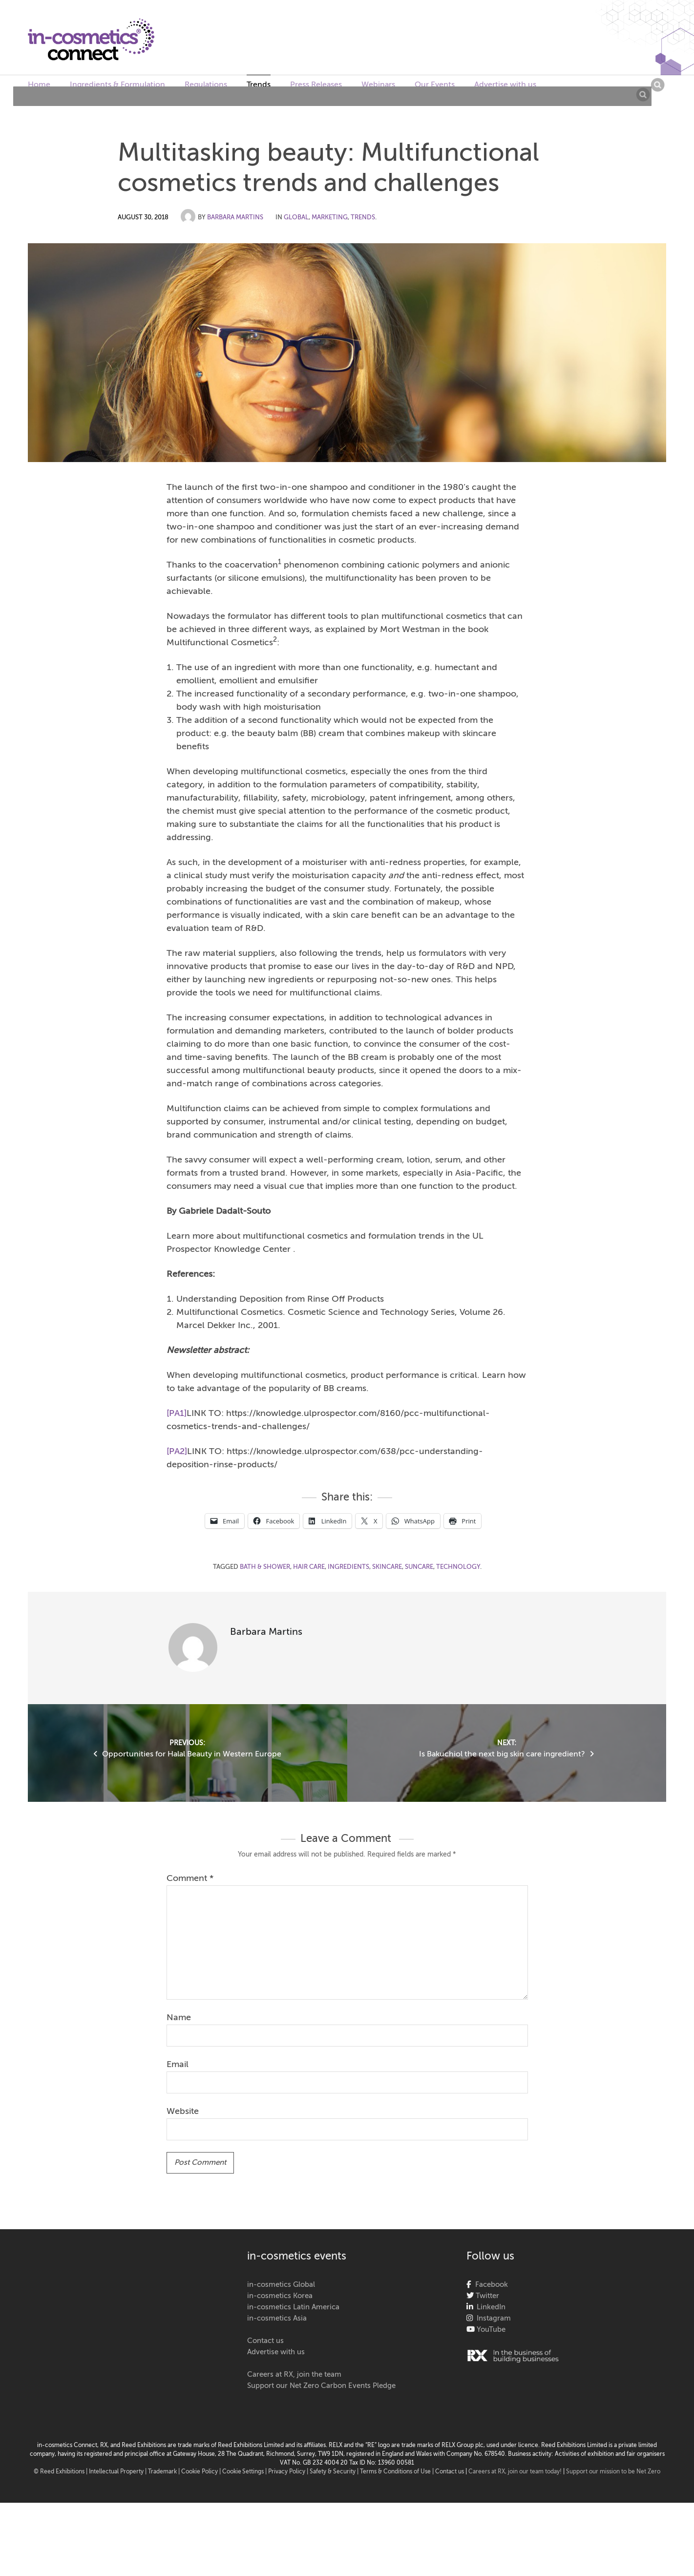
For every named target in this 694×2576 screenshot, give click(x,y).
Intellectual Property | (118, 2472)
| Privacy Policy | (287, 2472)
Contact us (265, 2340)
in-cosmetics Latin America (293, 2307)
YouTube (490, 2329)
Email (178, 2064)
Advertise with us (505, 85)
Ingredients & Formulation (117, 85)
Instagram (492, 2318)
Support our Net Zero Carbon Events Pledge (321, 2385)
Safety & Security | (334, 2472)
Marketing (330, 217)
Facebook (489, 2284)
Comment (190, 1878)
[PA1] (177, 1413)
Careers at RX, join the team (294, 2374)
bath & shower (265, 1567)
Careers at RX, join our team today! (515, 2472)
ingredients (348, 1567)
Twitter (486, 2296)
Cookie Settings (243, 2472)
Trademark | (164, 2472)
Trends (259, 85)
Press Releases (316, 85)
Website (183, 2111)
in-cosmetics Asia (277, 2318)
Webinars (378, 85)
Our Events (435, 85)
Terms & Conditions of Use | (397, 2472)
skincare (387, 1567)
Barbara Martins (235, 217)
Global (296, 217)
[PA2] (177, 1451)
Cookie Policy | (201, 2472)
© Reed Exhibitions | (61, 2472)
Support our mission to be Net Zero (613, 2472)
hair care (309, 1567)
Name (179, 2017)
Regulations (206, 85)
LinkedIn (489, 2307)
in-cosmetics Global (281, 2284)
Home (39, 85)
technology (458, 1567)
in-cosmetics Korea (280, 2296)
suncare (419, 1567)
